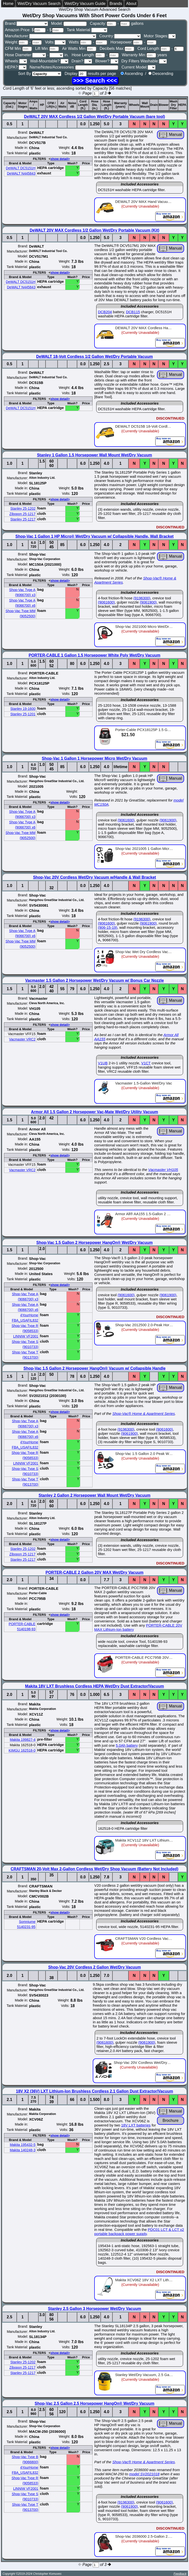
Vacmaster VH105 (163, 1170)
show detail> (60, 159)
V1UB (103, 1063)
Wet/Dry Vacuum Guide (85, 3)
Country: (120, 36)
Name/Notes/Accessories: (74, 67)
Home (8, 3)
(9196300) (141, 598)
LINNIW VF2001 (25, 1336)
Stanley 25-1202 (22, 508)
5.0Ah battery (127, 1745)
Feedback (180, 2574)
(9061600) (106, 602)
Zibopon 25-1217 (22, 514)
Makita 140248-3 (22, 2150)
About (131, 3)
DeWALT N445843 (21, 173)
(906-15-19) (107, 927)
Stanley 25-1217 (22, 519)
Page (90, 93)
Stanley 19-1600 (22, 709)
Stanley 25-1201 (22, 714)
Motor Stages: (160, 36)
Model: (69, 23)
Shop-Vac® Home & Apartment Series (143, 1413)
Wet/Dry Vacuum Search (39, 3)
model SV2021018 (144, 2474)
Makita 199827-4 (22, 1740)
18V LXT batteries (136, 2125)
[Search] (95, 80)
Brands (116, 3)
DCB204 (105, 312)
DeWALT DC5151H (20, 168)
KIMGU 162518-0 (22, 1750)
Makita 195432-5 (22, 2145)
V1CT (146, 1063)
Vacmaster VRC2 (22, 1039)
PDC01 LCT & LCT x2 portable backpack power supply (139, 2231)
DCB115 (133, 312)
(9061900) (148, 602)
